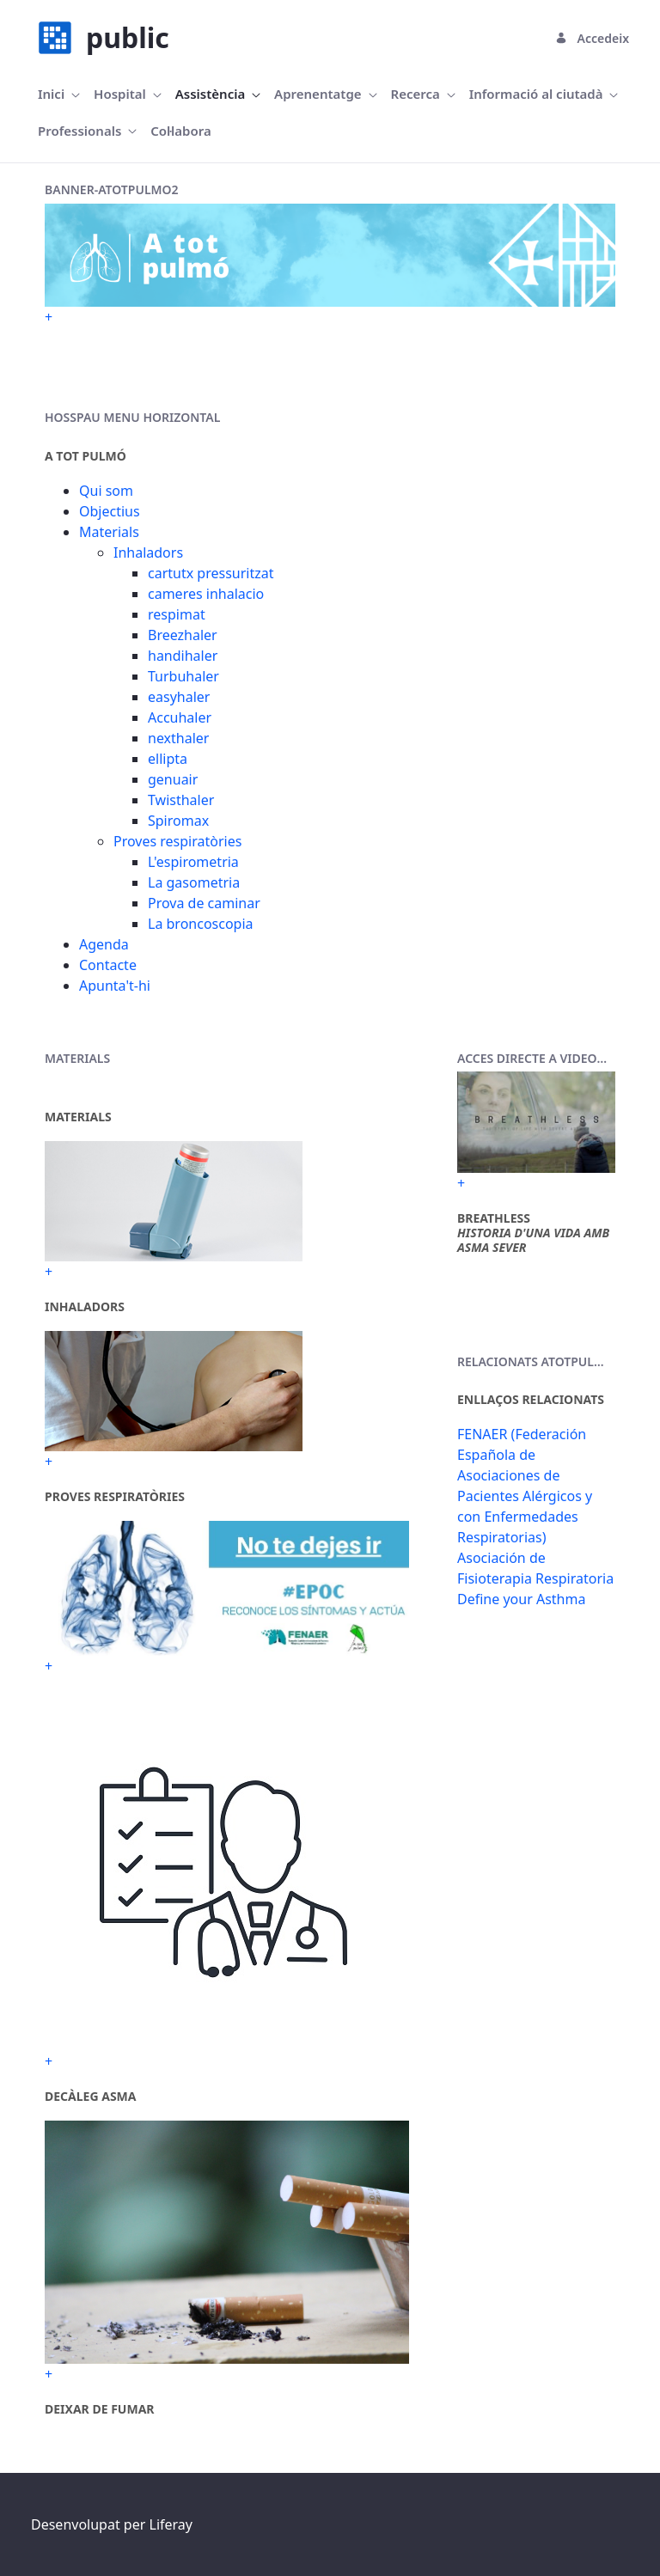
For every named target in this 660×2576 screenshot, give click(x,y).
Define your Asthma (521, 1599)
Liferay (171, 2524)
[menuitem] (59, 94)
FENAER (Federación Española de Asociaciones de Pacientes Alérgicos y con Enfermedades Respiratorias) (524, 1486)
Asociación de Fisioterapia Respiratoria (535, 1568)
